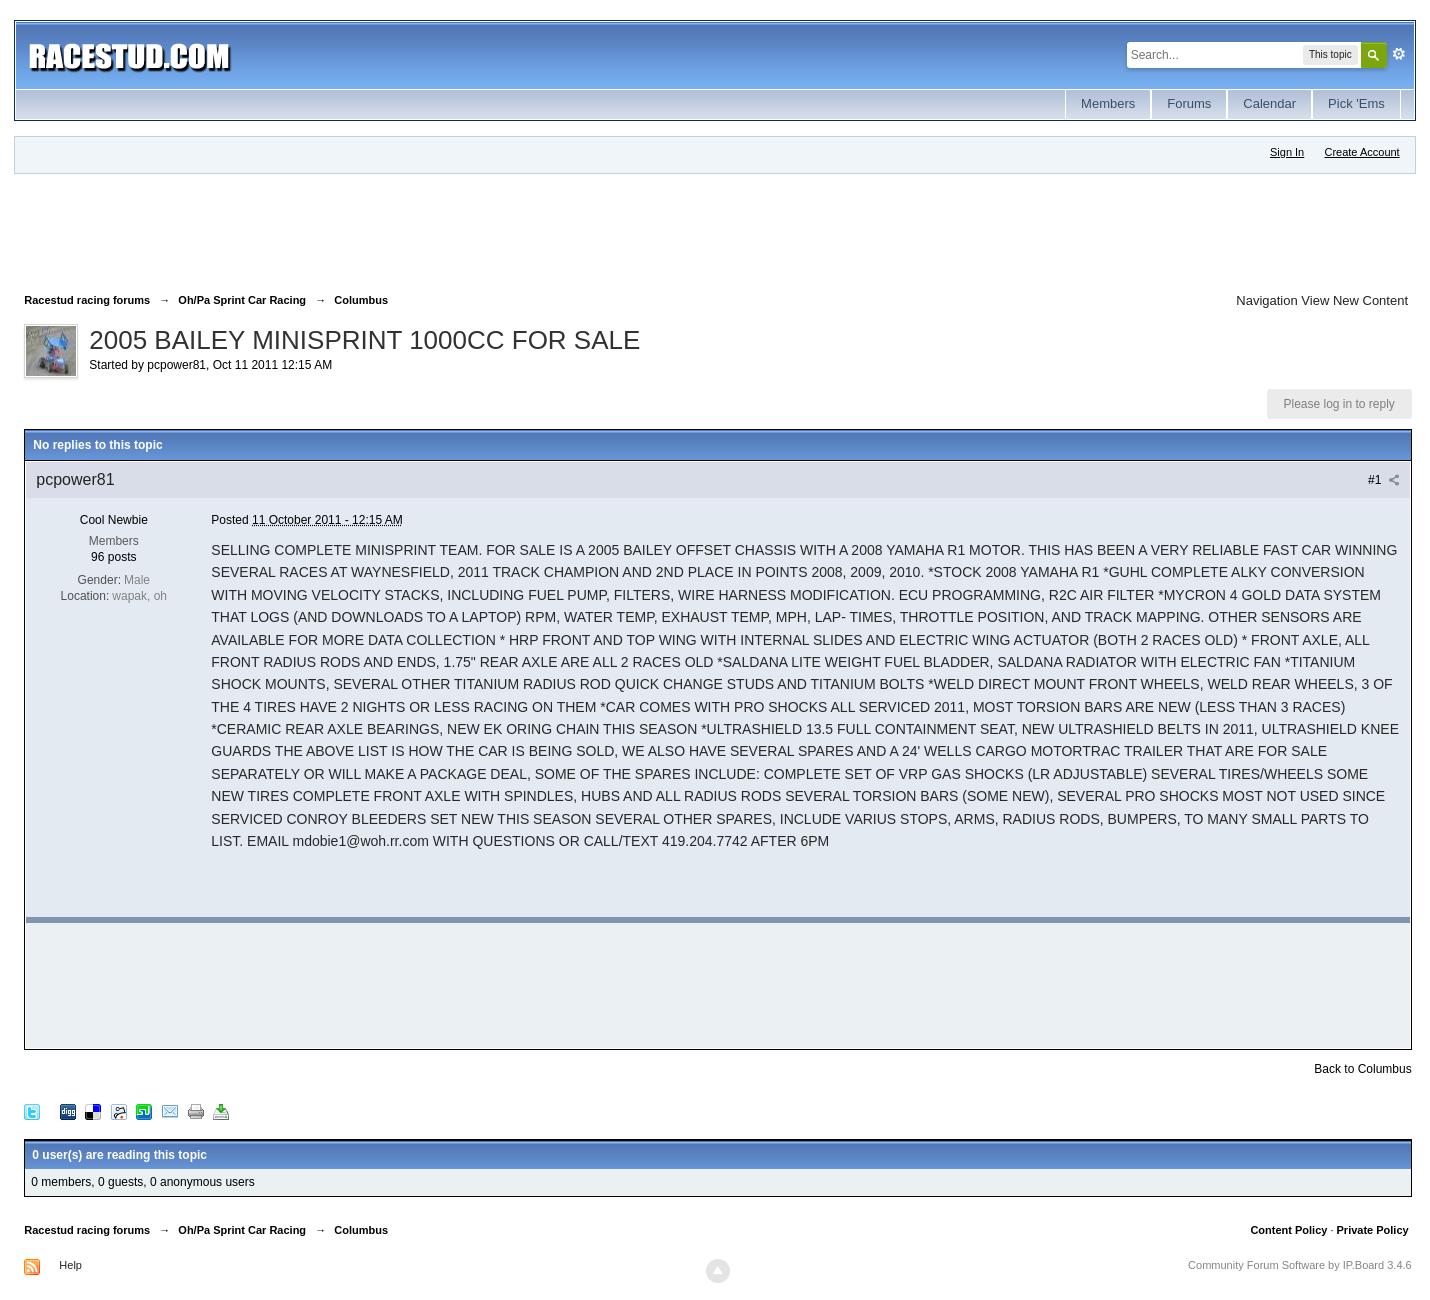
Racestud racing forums (87, 1230)
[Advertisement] (388, 229)
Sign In (1287, 152)
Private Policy (1373, 1230)
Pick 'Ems (1356, 103)
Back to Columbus (1362, 1069)
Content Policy (1288, 1230)
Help (70, 1265)
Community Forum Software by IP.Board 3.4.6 (1300, 1265)
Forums (1189, 103)
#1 (1384, 480)
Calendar (1269, 103)
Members (1108, 103)
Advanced (1399, 54)
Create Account (1361, 152)
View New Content (1354, 300)
